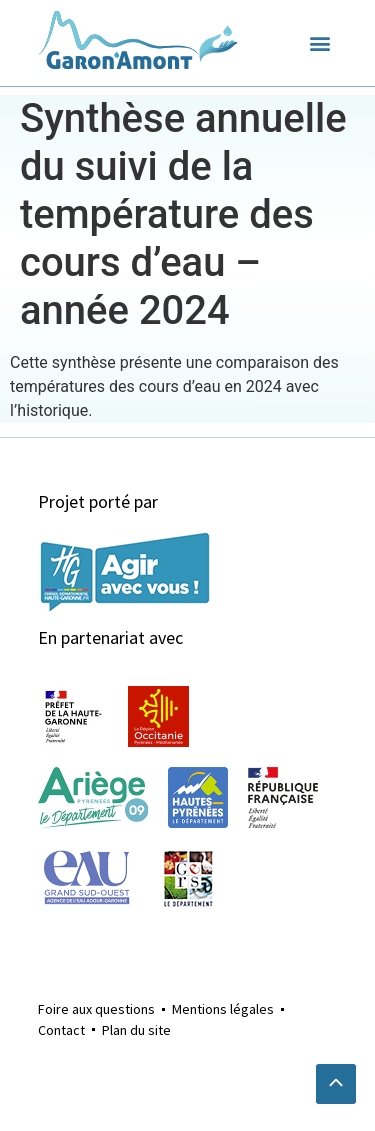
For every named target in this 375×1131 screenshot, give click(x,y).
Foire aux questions (96, 1009)
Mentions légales (223, 1009)
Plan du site (136, 1030)
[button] (320, 43)
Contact (61, 1030)
